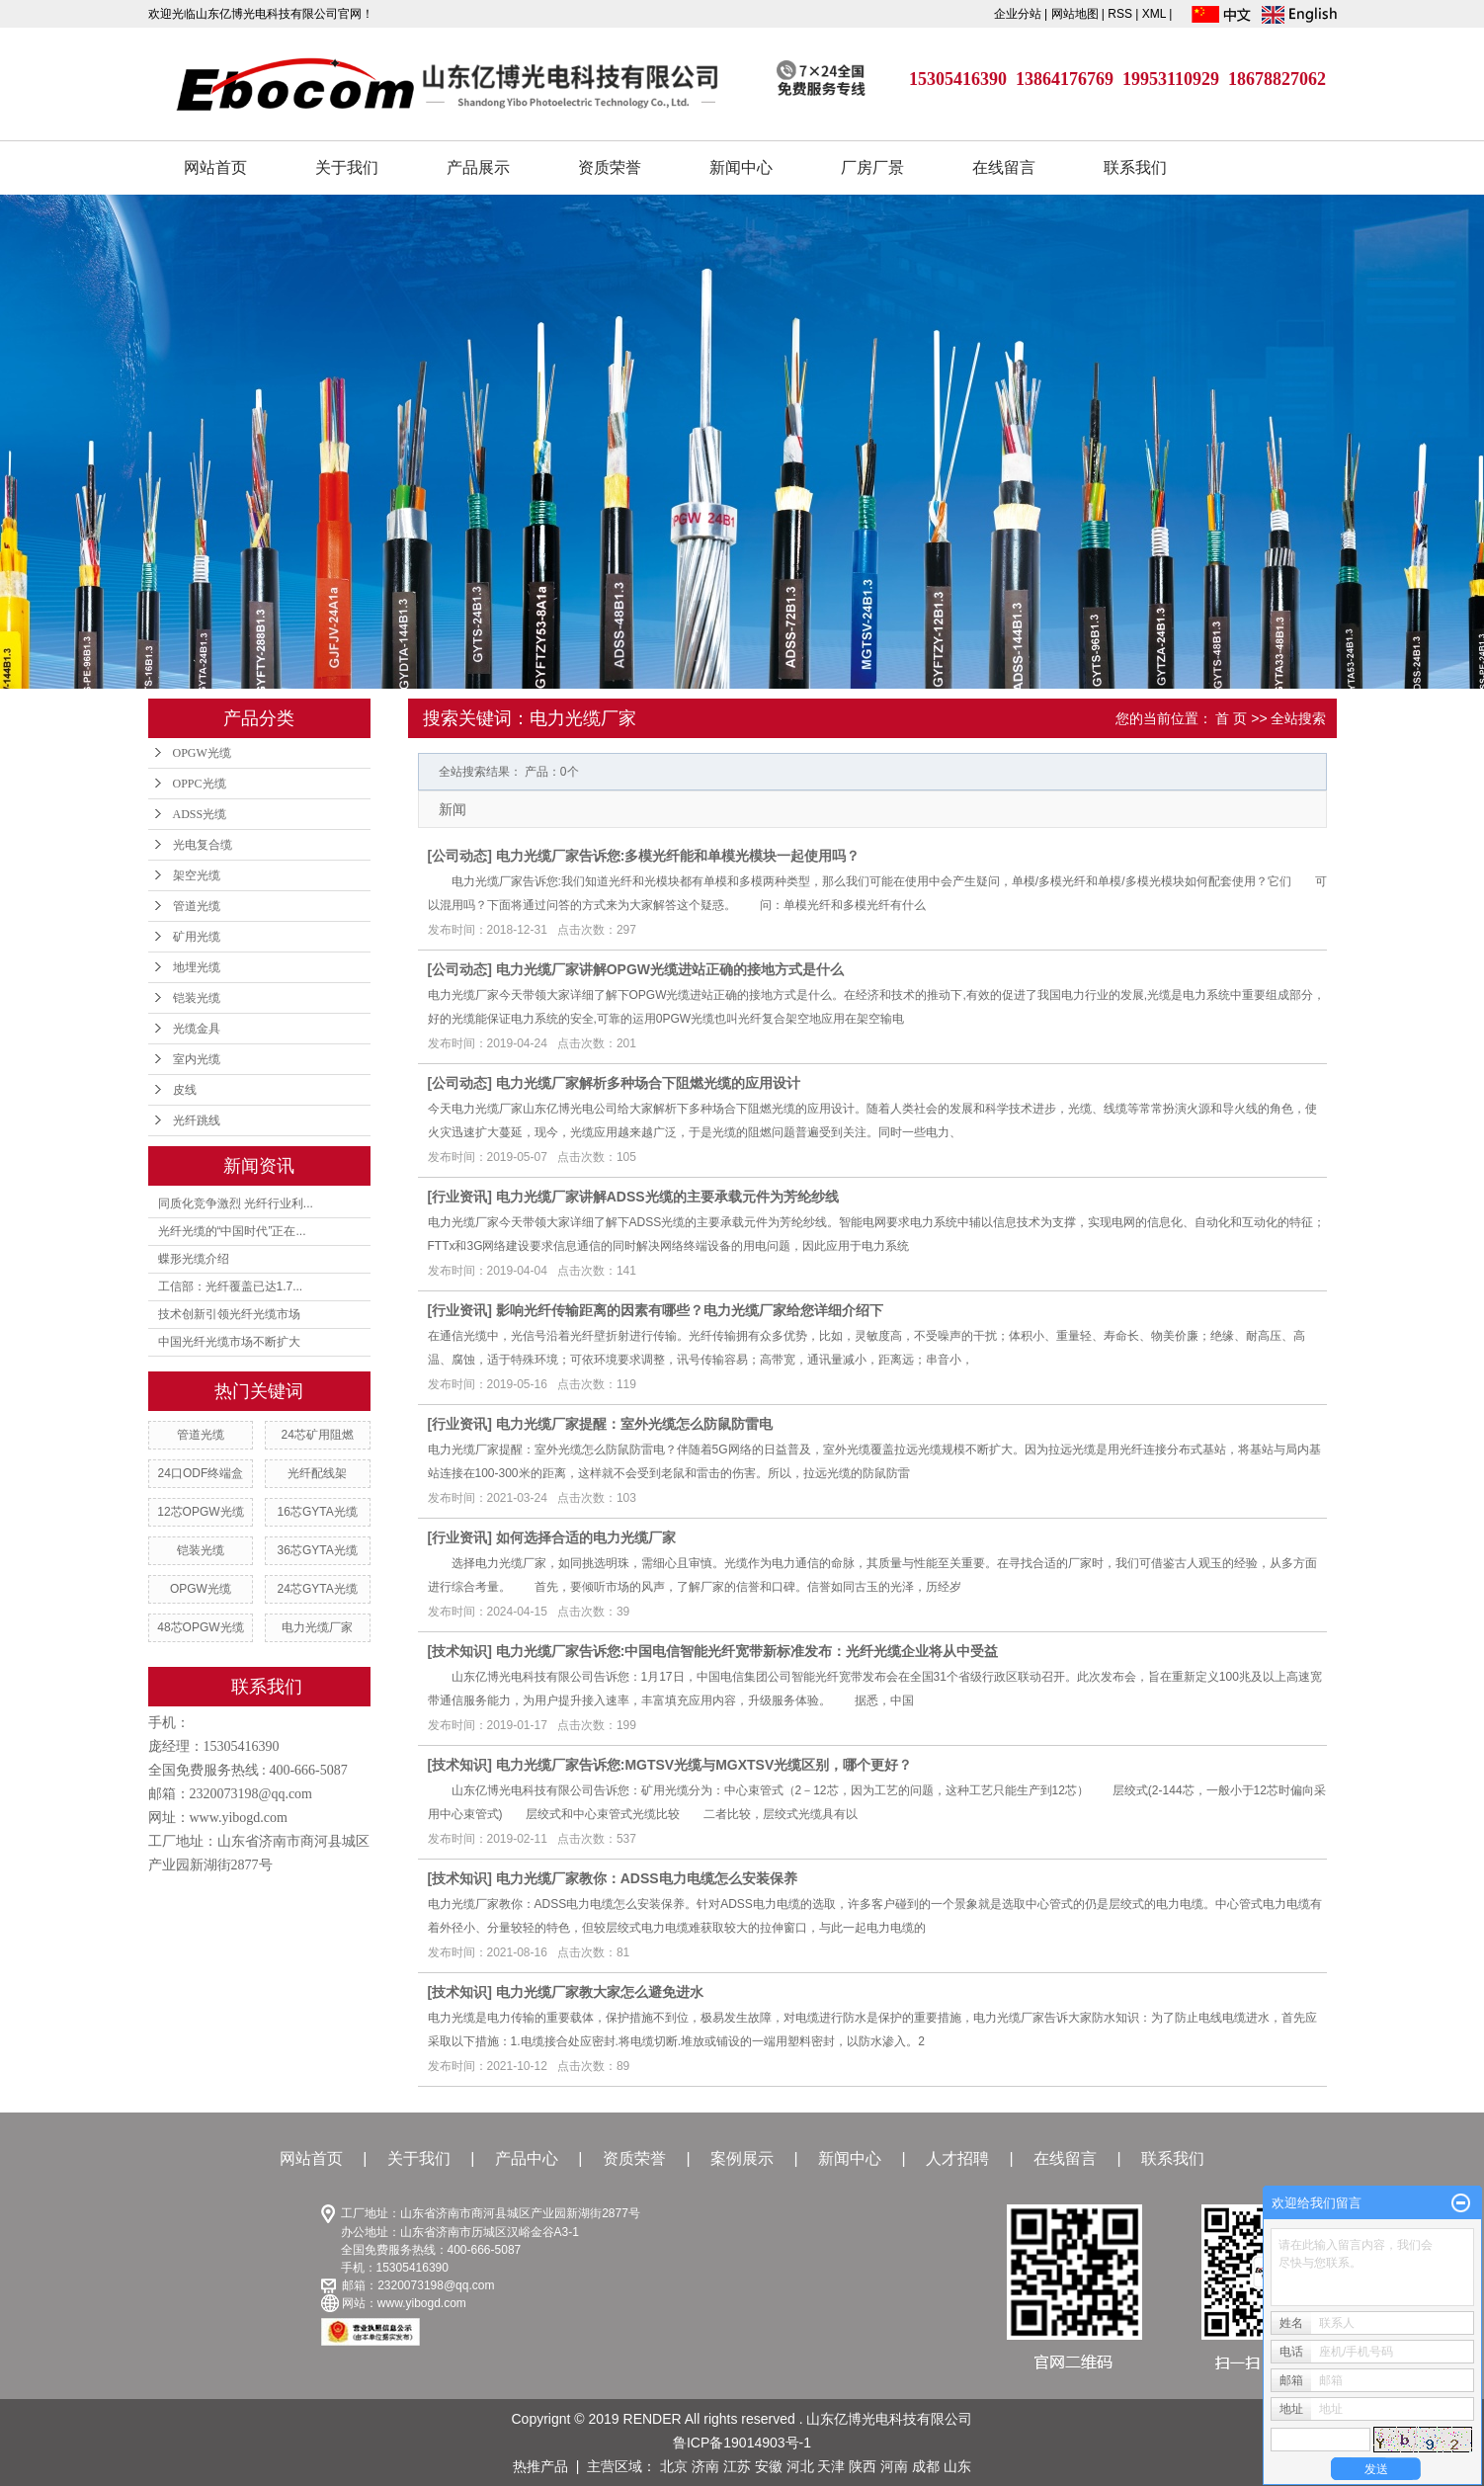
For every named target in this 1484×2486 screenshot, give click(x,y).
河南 (894, 2466)
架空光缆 (196, 875)
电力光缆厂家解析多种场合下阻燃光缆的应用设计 (648, 1083)
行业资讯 (459, 1196)
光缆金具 (196, 1029)
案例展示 (742, 2158)
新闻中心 (741, 167)
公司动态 (459, 856)
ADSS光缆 (200, 814)
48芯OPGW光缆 (200, 1627)
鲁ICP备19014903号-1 (742, 2442)
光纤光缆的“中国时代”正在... (232, 1231)
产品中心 (526, 2158)
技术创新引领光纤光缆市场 (229, 1314)
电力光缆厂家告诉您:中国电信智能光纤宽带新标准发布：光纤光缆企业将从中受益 (747, 1651)
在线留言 (1003, 167)
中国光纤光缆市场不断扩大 (229, 1342)
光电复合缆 (202, 845)
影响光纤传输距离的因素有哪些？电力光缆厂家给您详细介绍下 (689, 1310)
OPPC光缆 (199, 783)
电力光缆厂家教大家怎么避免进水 (599, 1992)
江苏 (737, 2466)
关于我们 (346, 167)
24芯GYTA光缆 (318, 1589)
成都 (926, 2466)
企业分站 (1017, 14)
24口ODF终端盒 (201, 1473)
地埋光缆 (196, 967)
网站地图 (1076, 14)
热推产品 (540, 2466)
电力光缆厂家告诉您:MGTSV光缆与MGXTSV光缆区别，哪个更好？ (704, 1765)
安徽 (769, 2466)
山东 (957, 2466)
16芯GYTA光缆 (318, 1512)
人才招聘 (957, 2158)
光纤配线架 (317, 1473)
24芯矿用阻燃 (317, 1435)
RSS (1120, 14)
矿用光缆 (196, 937)
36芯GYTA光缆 (318, 1550)
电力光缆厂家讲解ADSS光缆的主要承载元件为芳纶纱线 (667, 1196)
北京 (674, 2466)
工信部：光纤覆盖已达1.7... (230, 1286)
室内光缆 (196, 1059)
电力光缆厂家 (317, 1627)
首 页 (1231, 718)
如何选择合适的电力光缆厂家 (586, 1537)
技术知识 (459, 1651)
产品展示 (478, 167)
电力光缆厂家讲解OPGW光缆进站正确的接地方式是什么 (670, 969)
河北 (800, 2466)
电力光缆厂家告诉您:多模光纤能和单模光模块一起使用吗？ (678, 856)
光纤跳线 (196, 1120)
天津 (831, 2466)
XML (1154, 14)
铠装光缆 (196, 998)
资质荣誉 (609, 167)
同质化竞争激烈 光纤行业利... (235, 1203)
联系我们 (1135, 167)
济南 (705, 2466)
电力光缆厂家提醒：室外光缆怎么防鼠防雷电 (634, 1424)
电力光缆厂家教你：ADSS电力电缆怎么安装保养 (646, 1878)
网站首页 (215, 167)
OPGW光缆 (202, 753)
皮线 (185, 1090)
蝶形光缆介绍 (193, 1259)
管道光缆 (196, 906)
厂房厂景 (872, 167)
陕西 (862, 2466)
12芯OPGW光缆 (200, 1512)
